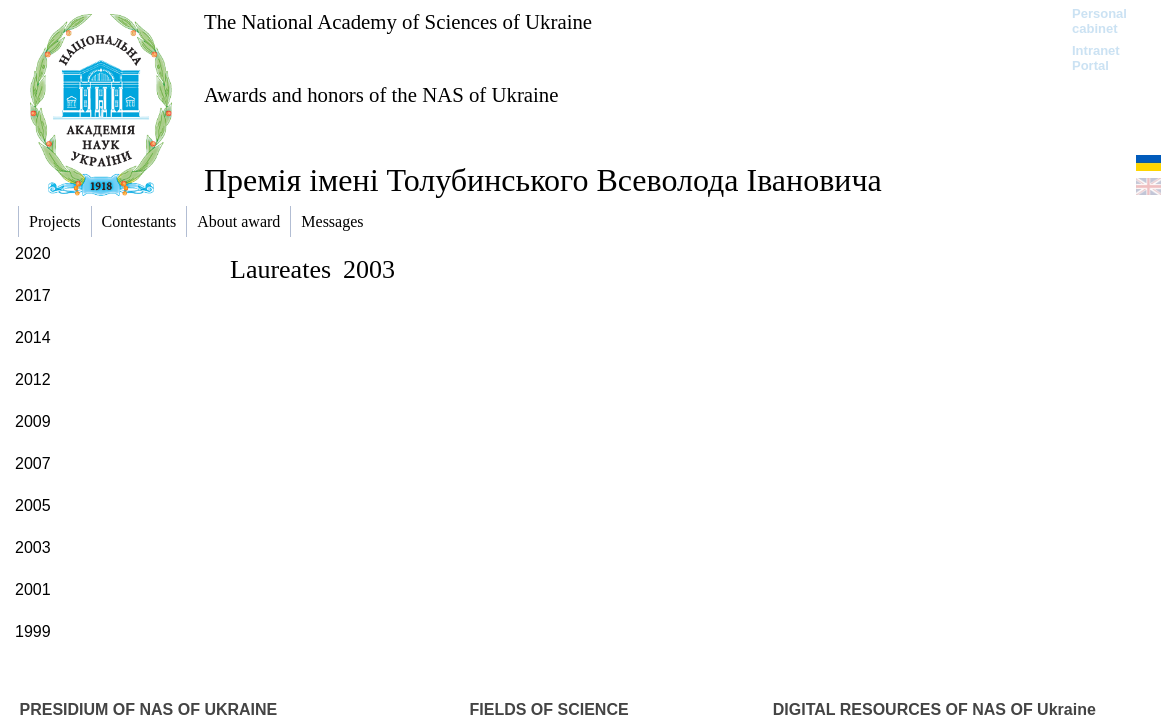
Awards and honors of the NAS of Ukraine (381, 94)
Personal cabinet (1099, 21)
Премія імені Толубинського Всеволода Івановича (543, 180)
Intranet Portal (1096, 58)
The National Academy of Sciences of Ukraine (398, 21)
